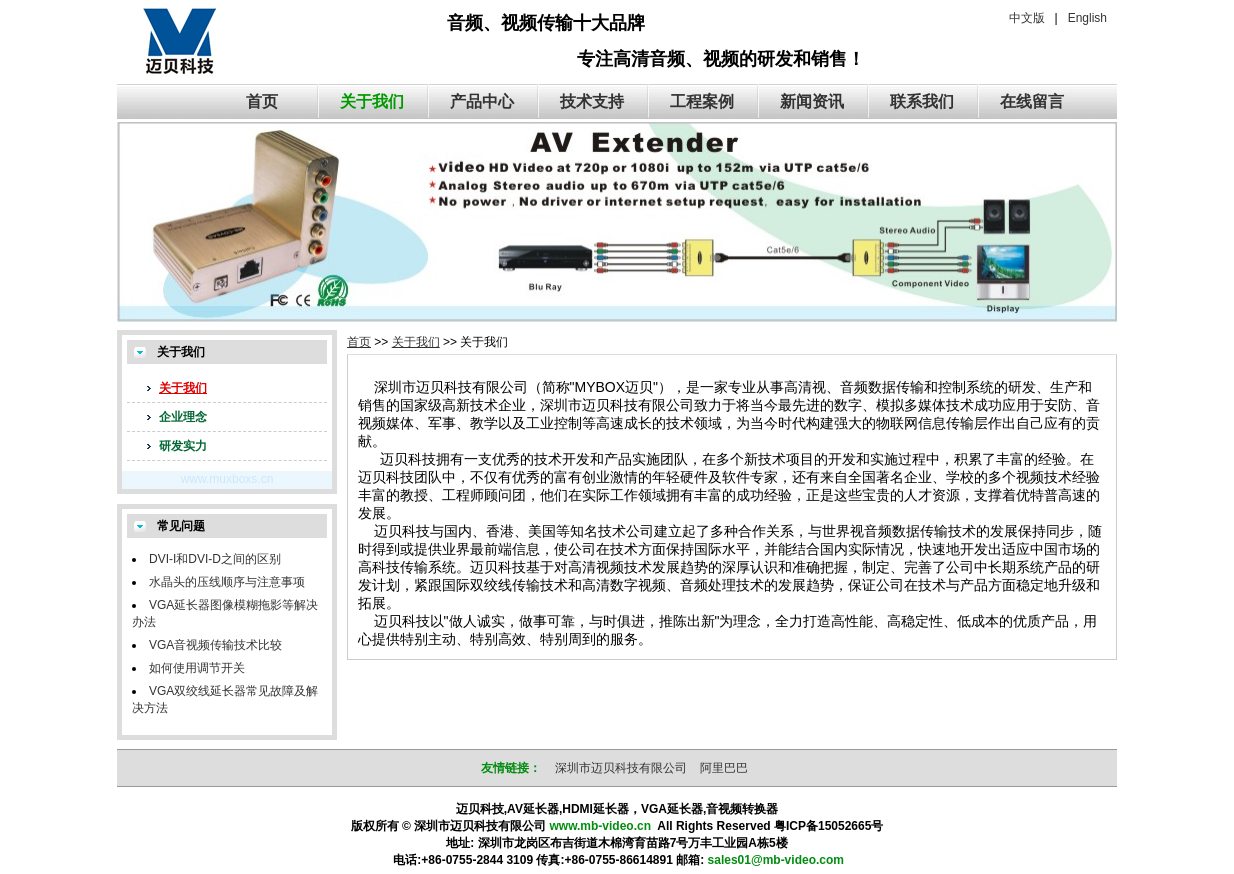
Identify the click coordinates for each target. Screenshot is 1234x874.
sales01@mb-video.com (776, 860)
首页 (262, 101)
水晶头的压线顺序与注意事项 (227, 582)
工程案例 (702, 101)
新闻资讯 (812, 101)
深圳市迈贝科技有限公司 (621, 768)
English (1087, 18)
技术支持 (592, 101)
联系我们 (922, 101)
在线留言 (1032, 101)
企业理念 (183, 417)
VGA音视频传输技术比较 (215, 645)
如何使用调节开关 (197, 668)
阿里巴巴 (724, 768)
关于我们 (372, 101)
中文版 (1027, 18)
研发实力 (183, 446)
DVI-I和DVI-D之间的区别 (215, 559)
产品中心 (482, 101)
